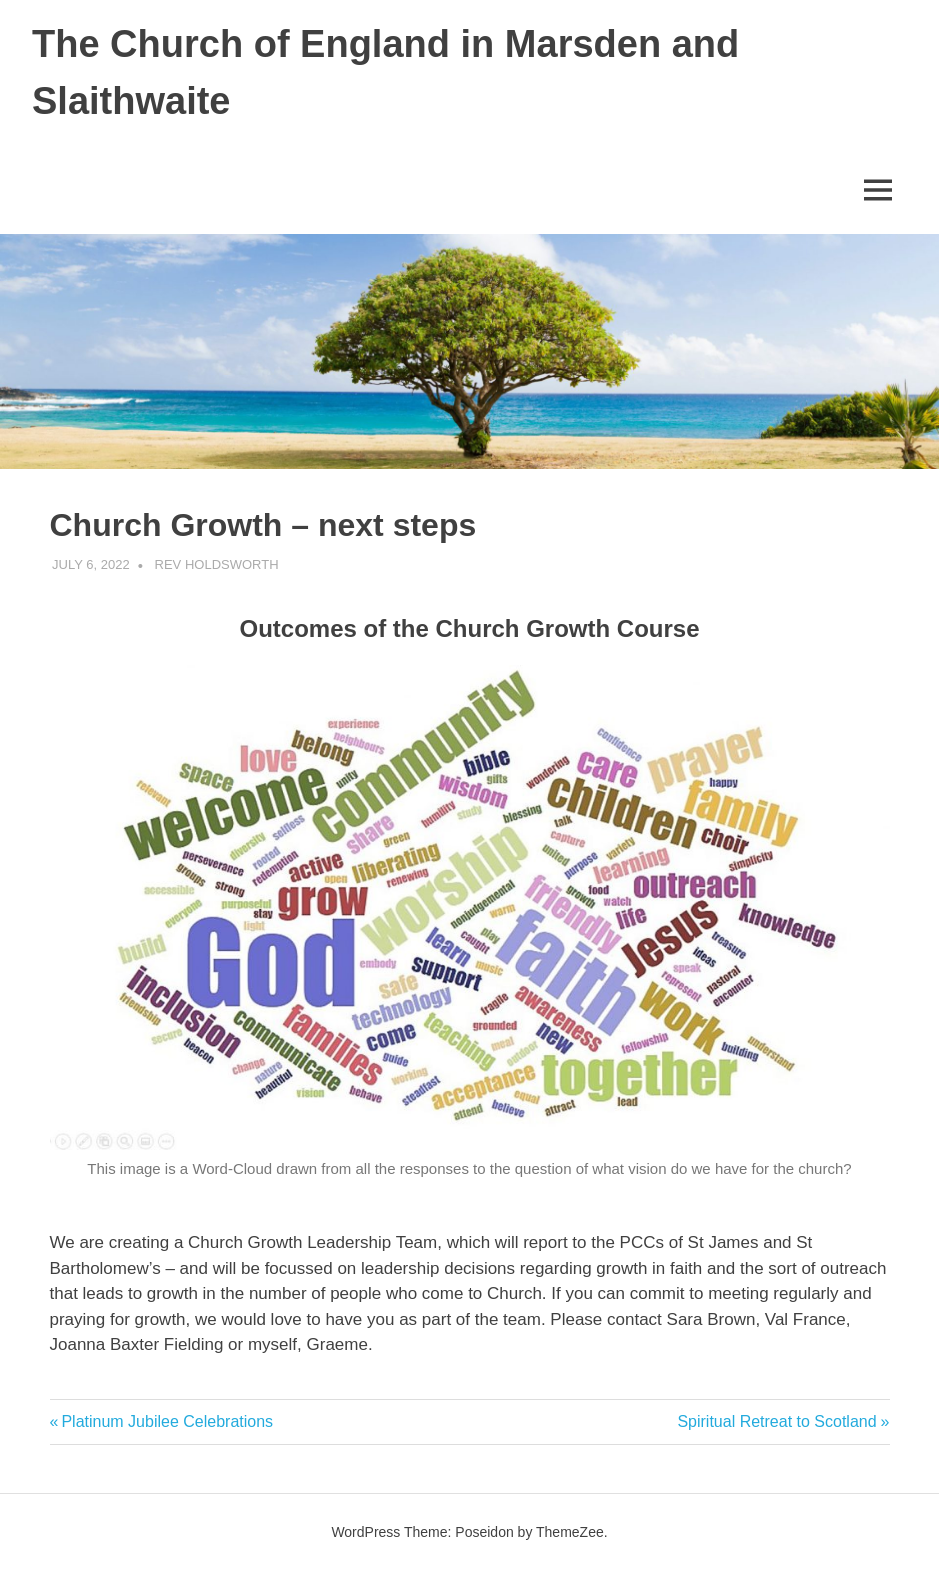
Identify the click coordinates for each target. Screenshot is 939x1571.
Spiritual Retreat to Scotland (776, 1421)
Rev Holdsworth (217, 564)
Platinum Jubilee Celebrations (166, 1421)
